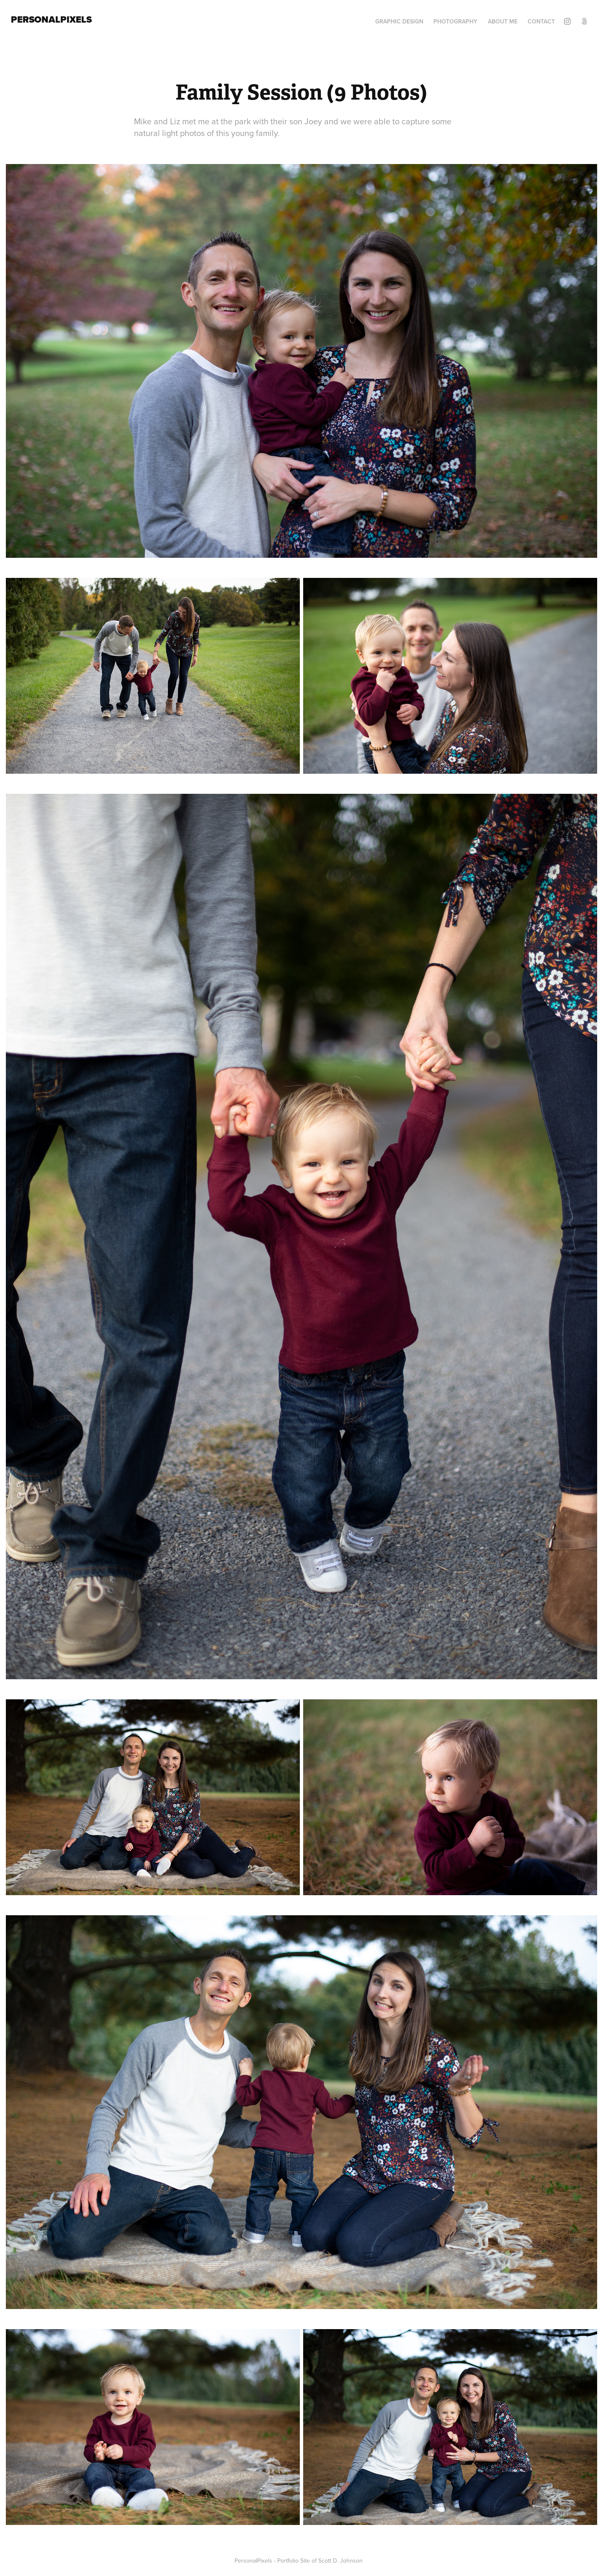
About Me (503, 21)
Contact (541, 21)
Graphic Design (399, 21)
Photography (455, 21)
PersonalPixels (51, 19)
